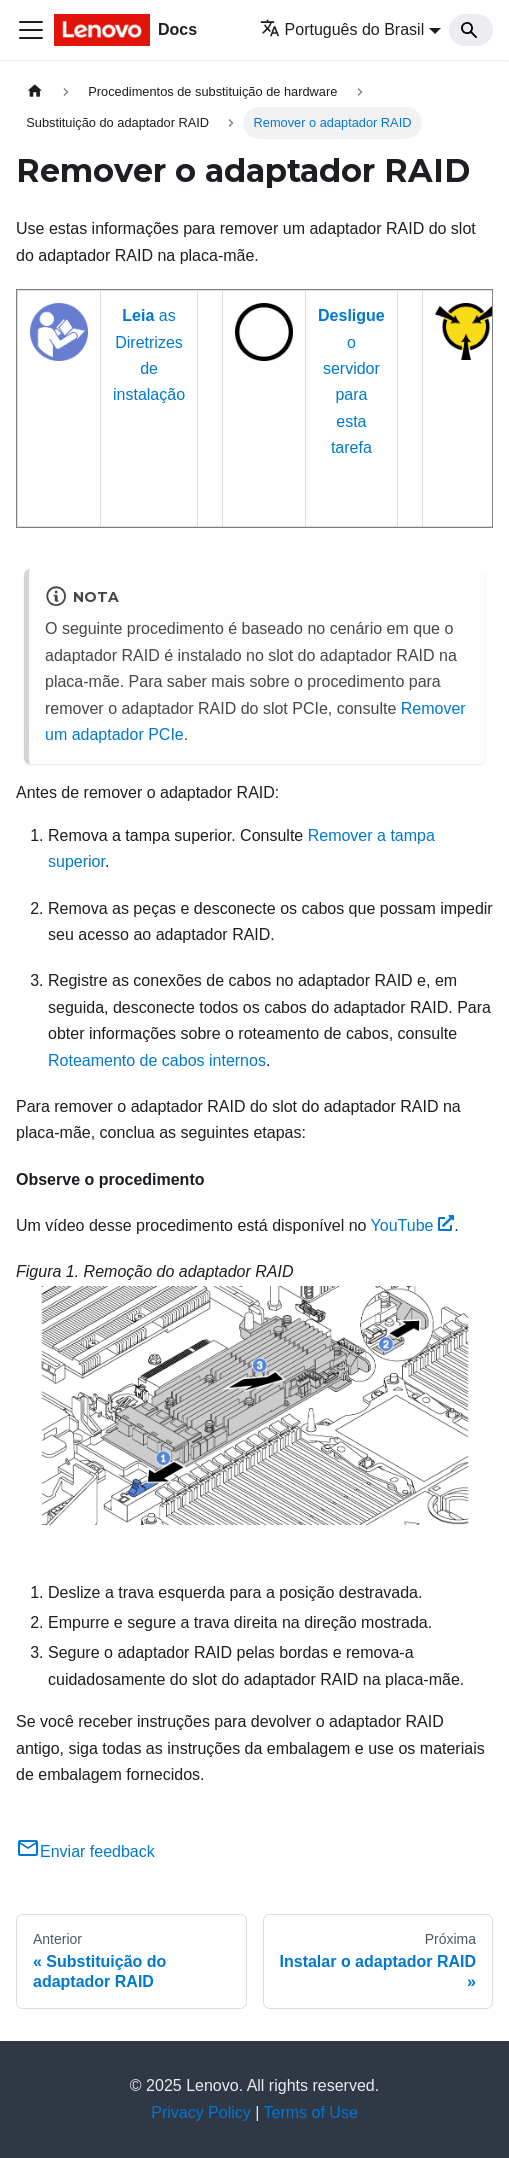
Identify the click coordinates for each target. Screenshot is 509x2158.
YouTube (413, 1225)
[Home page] (35, 91)
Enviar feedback (85, 1851)
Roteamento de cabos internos (157, 1060)
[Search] (471, 30)
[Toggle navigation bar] (31, 30)
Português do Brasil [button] (342, 29)
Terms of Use (311, 2112)
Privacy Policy (201, 2112)
